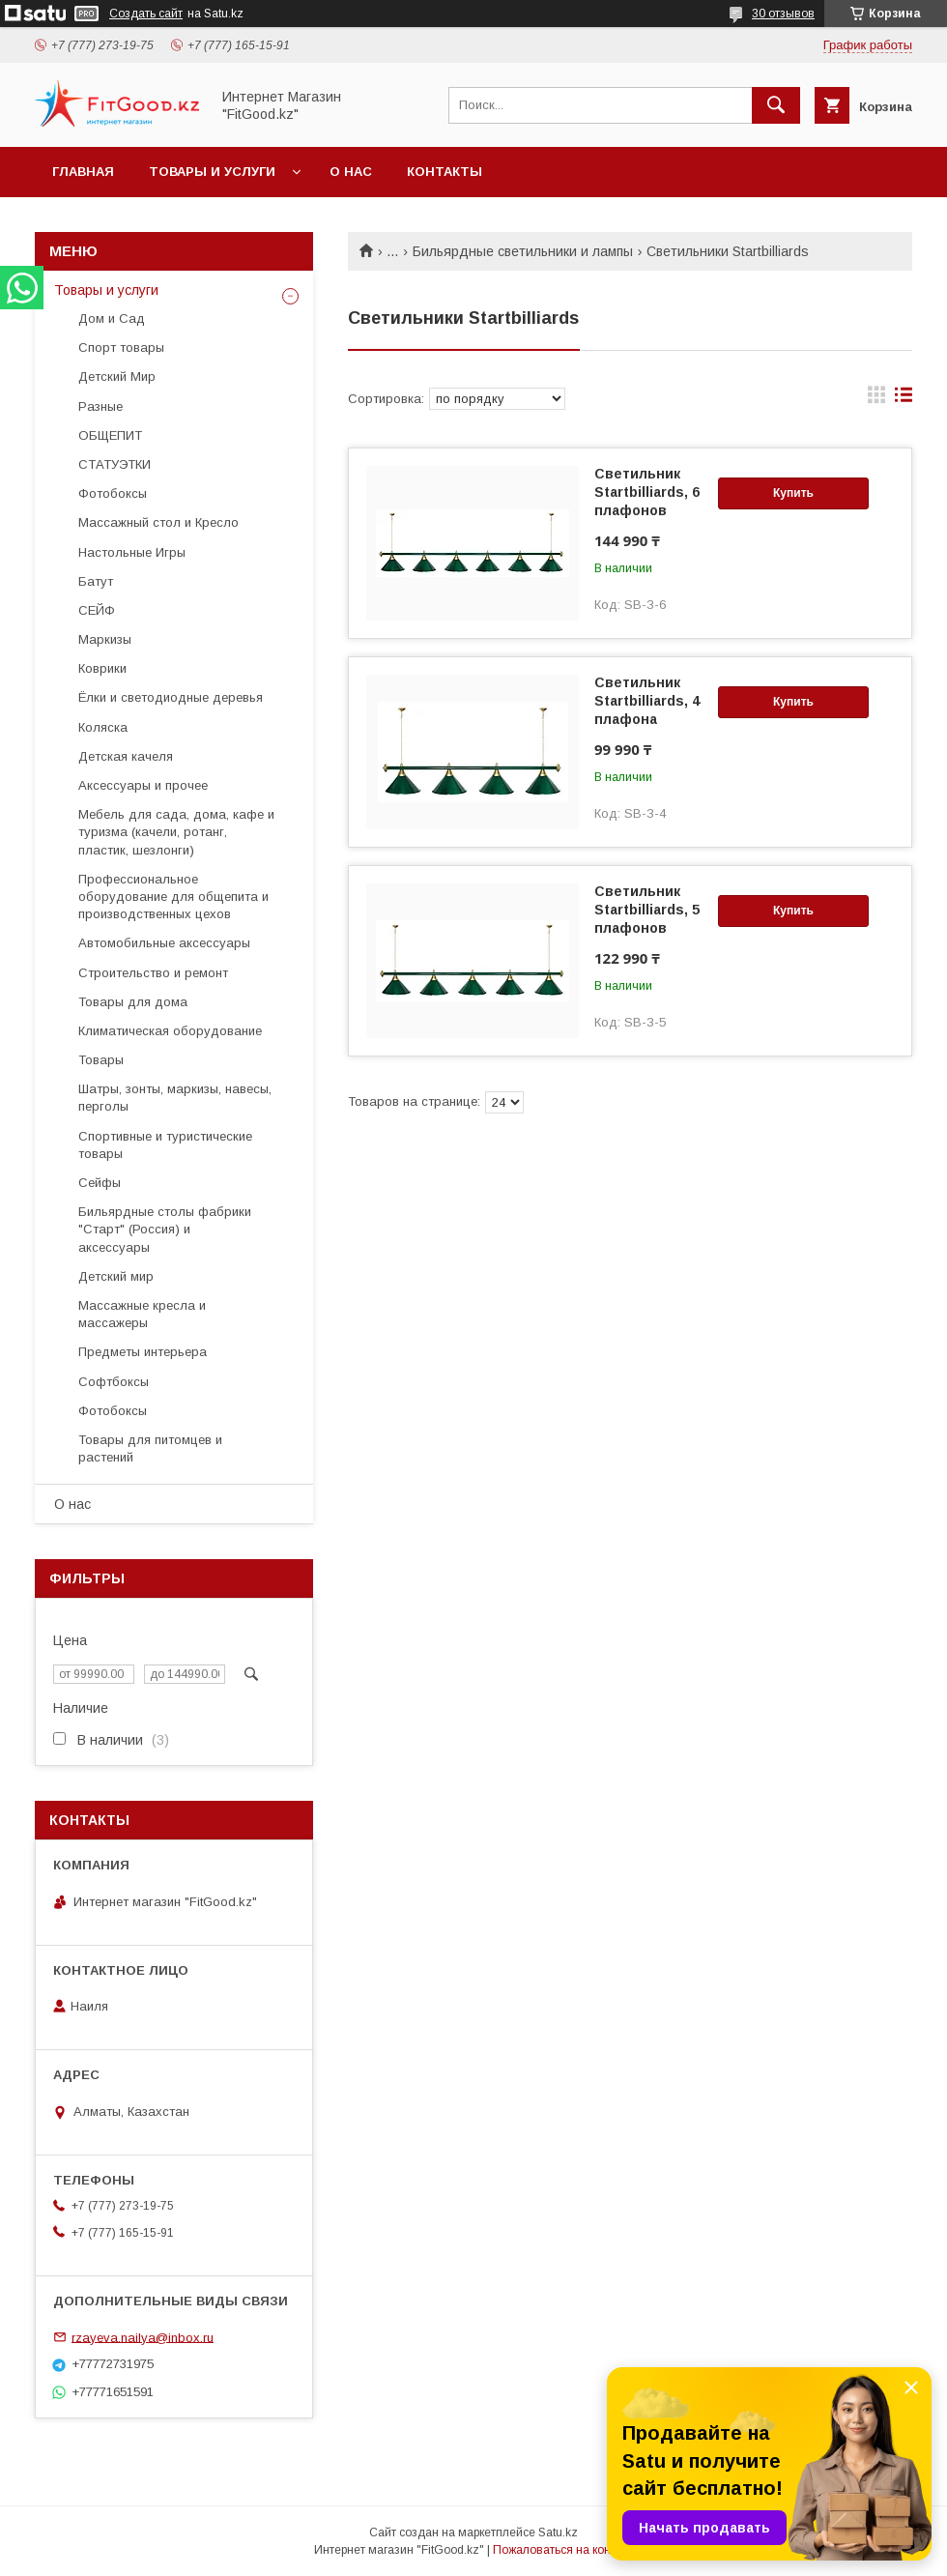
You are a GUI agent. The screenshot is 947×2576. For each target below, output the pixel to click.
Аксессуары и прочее (143, 785)
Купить (793, 493)
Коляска (103, 727)
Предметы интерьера (142, 1352)
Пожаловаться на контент (563, 2550)
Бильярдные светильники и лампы (523, 251)
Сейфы (99, 1182)
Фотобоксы (112, 493)
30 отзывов (783, 13)
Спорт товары (121, 347)
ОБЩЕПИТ (110, 435)
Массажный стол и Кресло (158, 522)
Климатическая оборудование (170, 1031)
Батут (95, 581)
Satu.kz (558, 2532)
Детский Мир (117, 376)
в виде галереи (876, 399)
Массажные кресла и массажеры (142, 1314)
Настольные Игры (132, 552)
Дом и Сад (111, 318)
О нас (351, 171)
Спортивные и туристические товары (165, 1145)
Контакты (444, 171)
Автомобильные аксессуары (164, 943)
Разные (100, 406)
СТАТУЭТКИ (114, 464)
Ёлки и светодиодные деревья (170, 697)
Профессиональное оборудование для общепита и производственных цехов (173, 896)
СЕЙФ (96, 610)
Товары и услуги (212, 171)
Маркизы (104, 639)
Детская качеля (125, 756)
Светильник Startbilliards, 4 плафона (647, 701)
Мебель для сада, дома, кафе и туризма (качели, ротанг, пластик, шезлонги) (176, 831)
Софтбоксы (113, 1382)
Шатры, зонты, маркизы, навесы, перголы (175, 1098)
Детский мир (116, 1276)
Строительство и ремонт (153, 973)
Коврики (102, 668)
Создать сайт (146, 13)
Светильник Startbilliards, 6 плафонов (647, 492)
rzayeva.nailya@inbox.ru (143, 2337)
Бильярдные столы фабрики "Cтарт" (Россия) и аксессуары (164, 1229)
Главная (83, 171)
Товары (101, 1060)
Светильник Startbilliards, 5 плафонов (647, 909)
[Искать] (776, 105)
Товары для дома (132, 1002)
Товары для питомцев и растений (150, 1448)
